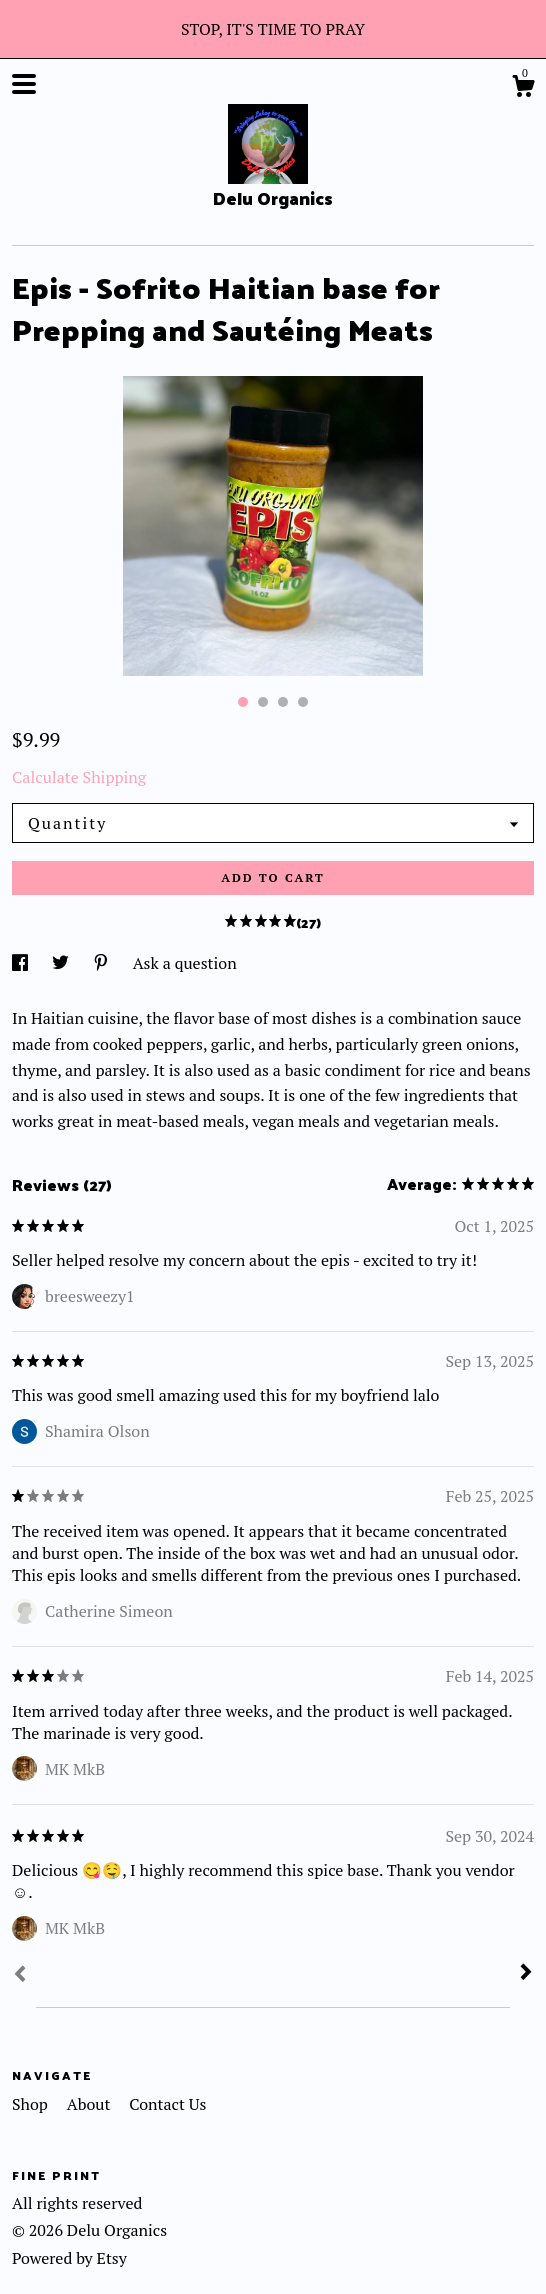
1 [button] (243, 702)
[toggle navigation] (24, 84)
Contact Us (167, 2104)
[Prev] (20, 1976)
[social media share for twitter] (62, 963)
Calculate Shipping (79, 777)
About (91, 2104)
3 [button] (283, 702)
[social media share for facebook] (22, 963)
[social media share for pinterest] (103, 963)
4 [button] (303, 702)
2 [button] (263, 702)
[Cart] (523, 89)
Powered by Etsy (69, 2258)
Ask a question (185, 963)
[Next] (526, 1974)
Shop (32, 2104)
